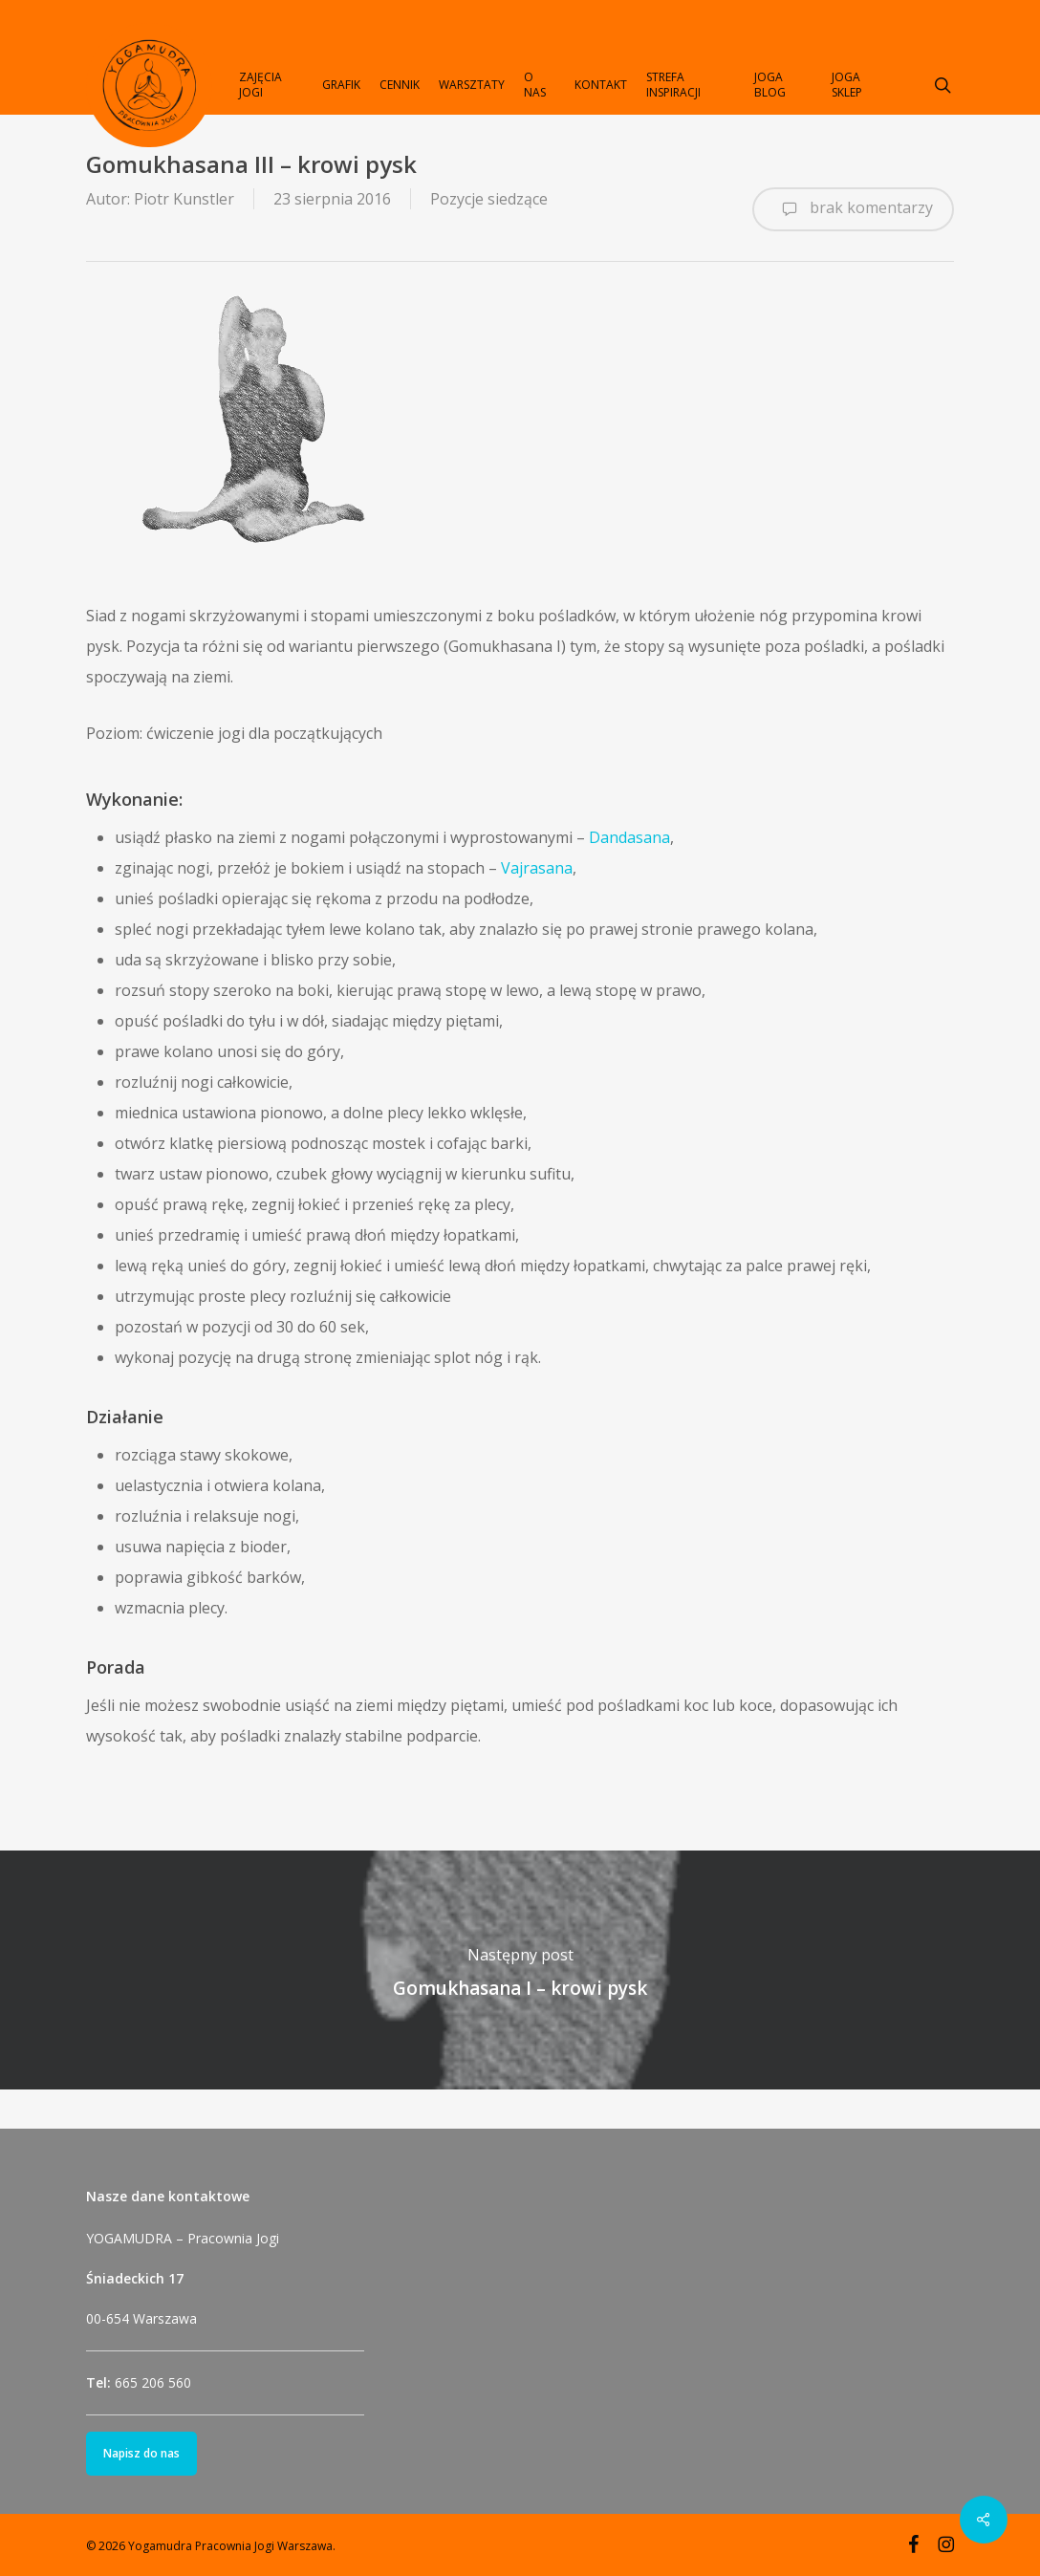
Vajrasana (537, 867)
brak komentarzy (853, 209)
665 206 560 (153, 2382)
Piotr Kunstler (184, 198)
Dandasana (629, 837)
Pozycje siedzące (489, 198)
